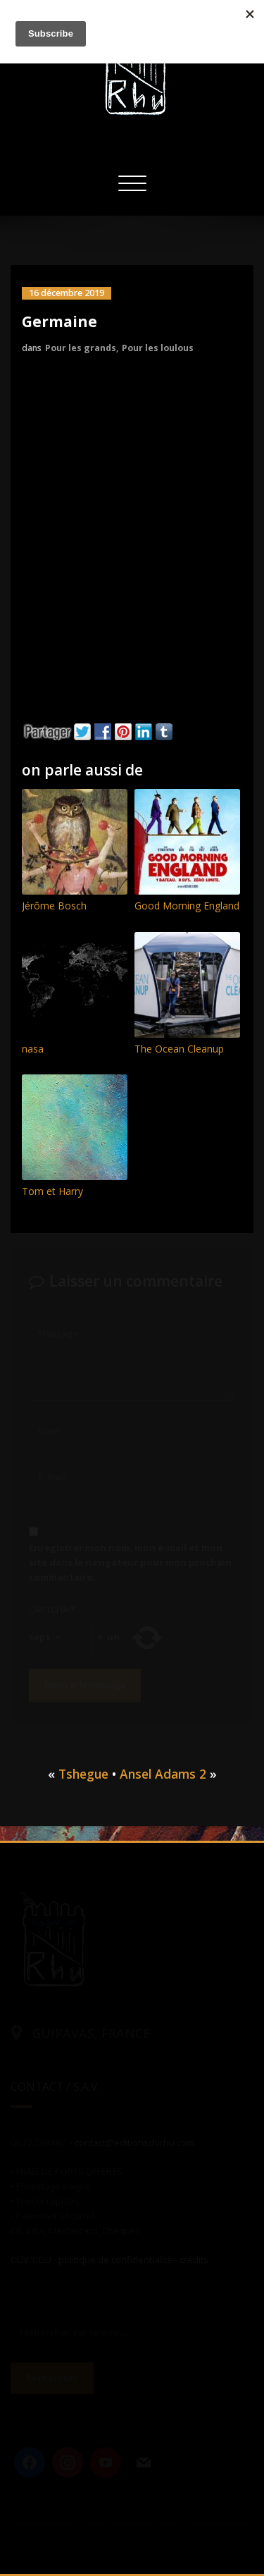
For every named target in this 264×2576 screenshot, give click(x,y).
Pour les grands (80, 348)
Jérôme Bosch (54, 905)
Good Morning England (186, 905)
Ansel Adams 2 (163, 1773)
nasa (33, 1048)
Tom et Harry (52, 1191)
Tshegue (83, 1773)
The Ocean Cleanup (179, 1048)
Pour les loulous (158, 348)
